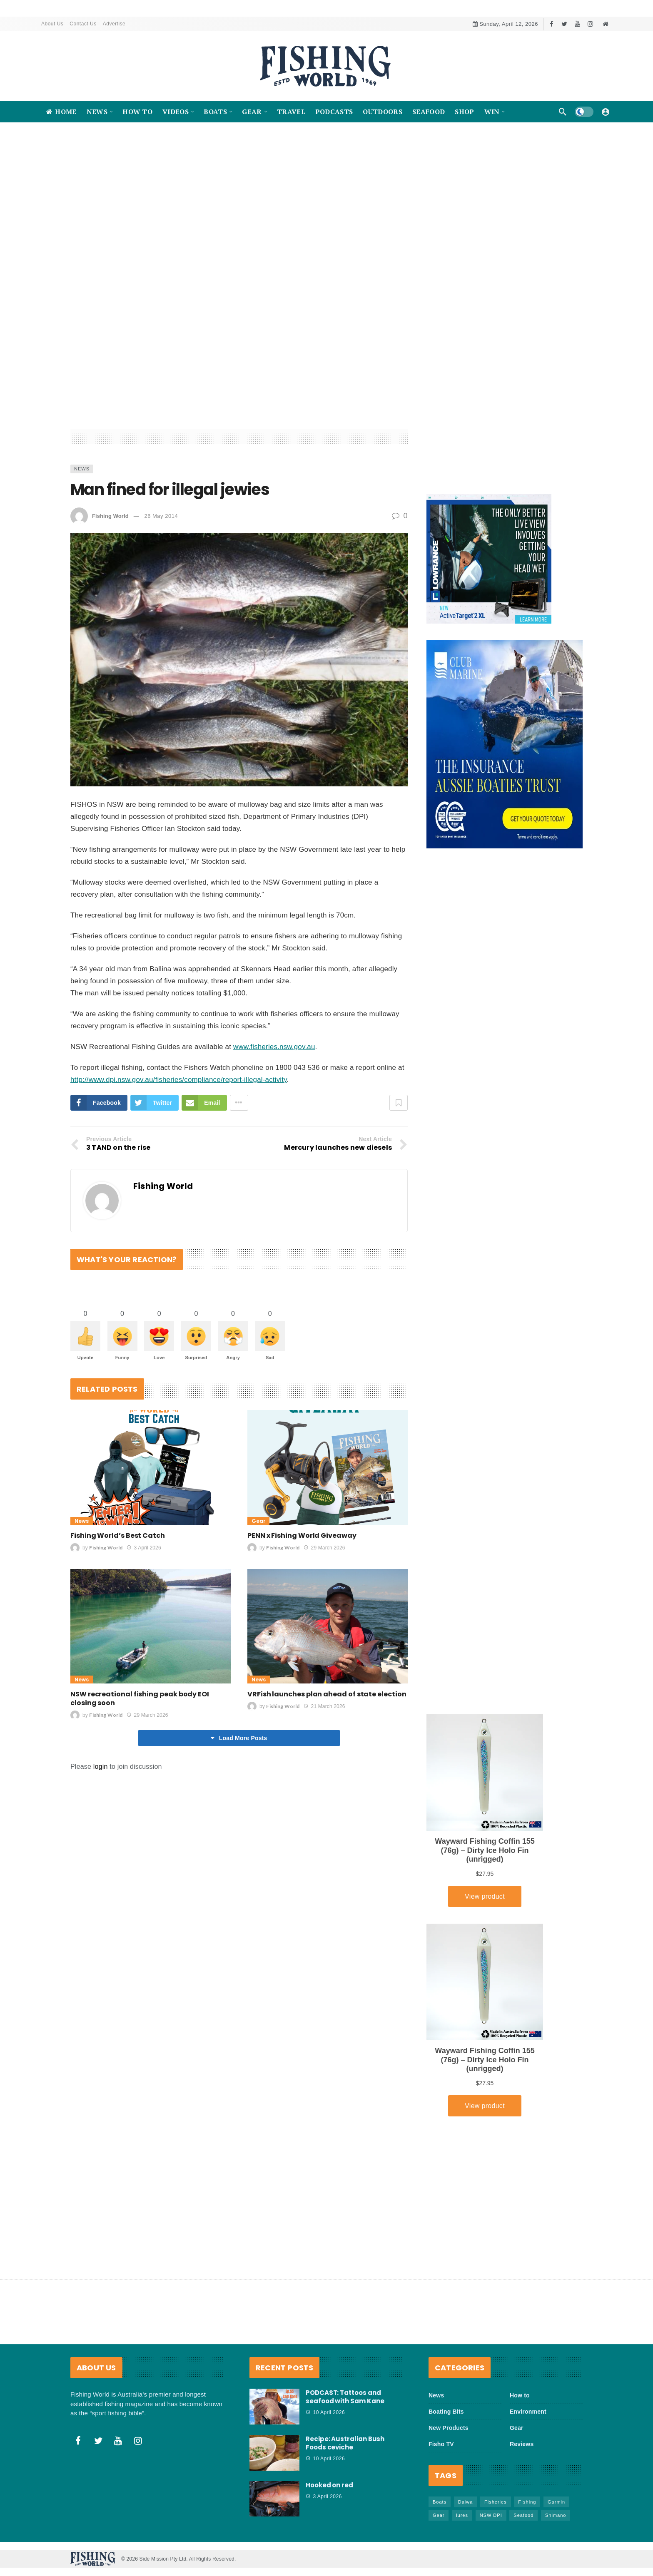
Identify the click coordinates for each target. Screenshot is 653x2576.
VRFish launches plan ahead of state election (326, 1756)
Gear (258, 1583)
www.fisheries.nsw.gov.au (274, 1109)
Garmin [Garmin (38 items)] (556, 2501)
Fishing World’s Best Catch (117, 1598)
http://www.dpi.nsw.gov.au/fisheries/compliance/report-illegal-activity (178, 1142)
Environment (528, 2411)
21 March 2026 (324, 1769)
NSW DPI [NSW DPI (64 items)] (491, 2515)
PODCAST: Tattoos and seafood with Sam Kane (345, 2396)
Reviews (521, 2444)
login (100, 1829)
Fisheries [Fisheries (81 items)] (495, 2501)
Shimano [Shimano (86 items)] (555, 2515)
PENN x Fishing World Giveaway (301, 1598)
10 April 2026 (325, 2412)
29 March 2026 (324, 1610)
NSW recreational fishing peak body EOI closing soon (139, 1761)
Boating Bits (446, 2411)
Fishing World (110, 578)
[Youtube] (577, 24)
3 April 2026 (144, 1610)
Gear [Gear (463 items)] (438, 2515)
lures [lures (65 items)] (462, 2515)
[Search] (562, 111)
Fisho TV (441, 2444)
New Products (449, 2427)
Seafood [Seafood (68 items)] (523, 2515)
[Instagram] (590, 24)
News (82, 531)
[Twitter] (564, 24)
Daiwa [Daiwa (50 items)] (465, 2501)
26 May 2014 (161, 578)
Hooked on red (329, 2485)
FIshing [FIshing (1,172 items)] (527, 2501)
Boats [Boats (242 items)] (439, 2501)
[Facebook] (551, 24)
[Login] (605, 111)
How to (520, 2395)
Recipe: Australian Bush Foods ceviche (345, 2443)
